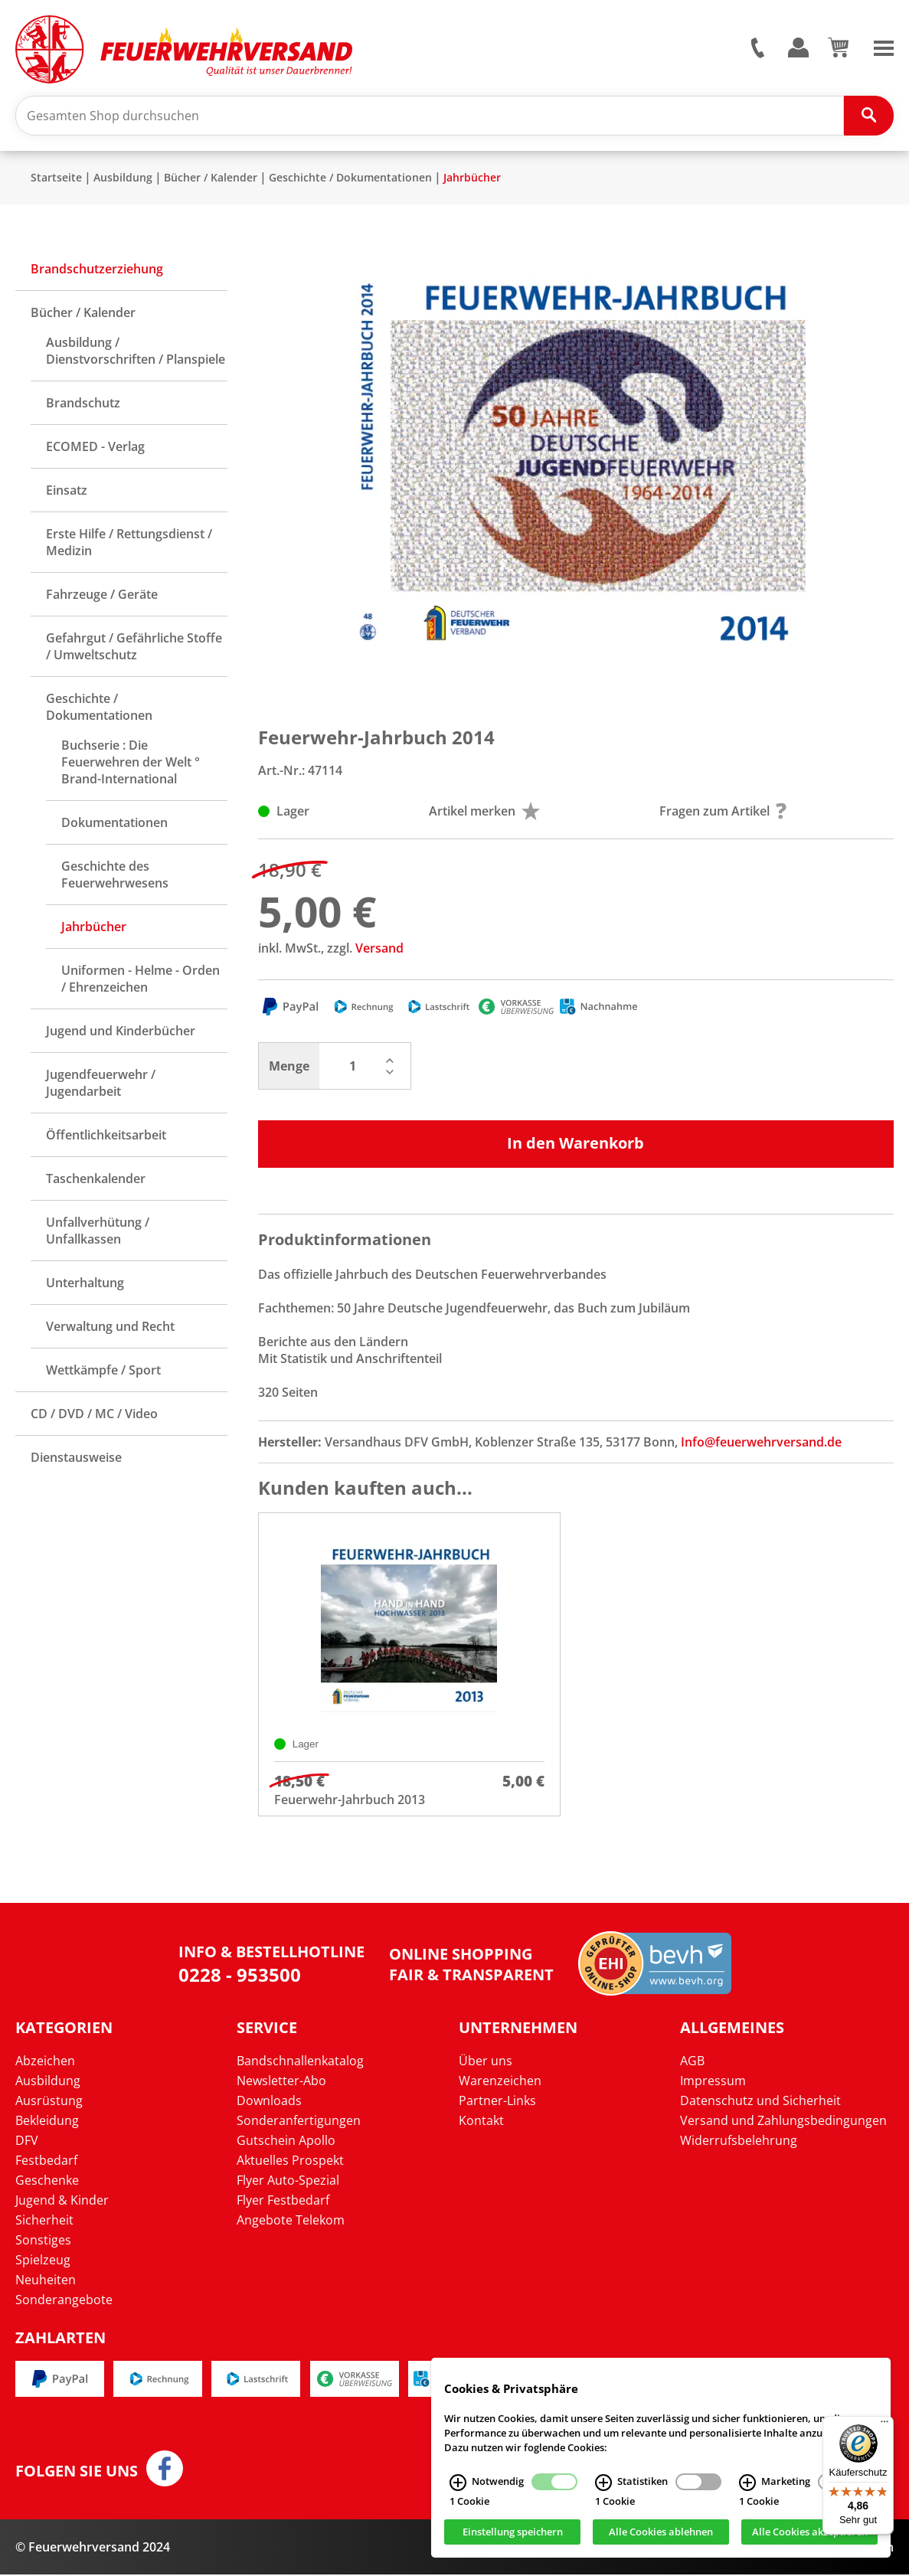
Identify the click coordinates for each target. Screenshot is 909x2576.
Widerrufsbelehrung (738, 2141)
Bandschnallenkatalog (300, 2062)
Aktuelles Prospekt (290, 2161)
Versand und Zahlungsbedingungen (783, 2121)
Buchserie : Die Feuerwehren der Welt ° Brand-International (130, 763)
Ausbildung (122, 179)
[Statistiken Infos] (603, 2482)
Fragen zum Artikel (722, 812)
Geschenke (47, 2181)
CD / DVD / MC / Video (94, 1415)
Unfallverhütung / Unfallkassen (97, 1232)
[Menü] (884, 2425)
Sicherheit (44, 2221)
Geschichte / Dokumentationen (350, 179)
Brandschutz (83, 404)
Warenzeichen (500, 2082)
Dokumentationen (114, 824)
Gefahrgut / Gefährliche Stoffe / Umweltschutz (134, 648)
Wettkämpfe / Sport (103, 1371)
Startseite (56, 179)
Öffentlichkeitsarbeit (106, 1136)
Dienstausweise (76, 1458)
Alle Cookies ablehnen (661, 2532)
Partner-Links (497, 2102)
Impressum (713, 2082)
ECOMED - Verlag (95, 448)
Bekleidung (47, 2121)
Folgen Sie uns (76, 2473)
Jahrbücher (472, 179)
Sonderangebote (64, 2301)
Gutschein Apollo (286, 2141)
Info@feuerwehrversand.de (761, 1443)
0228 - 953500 (239, 1976)
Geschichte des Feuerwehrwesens (114, 876)
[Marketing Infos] (747, 2482)
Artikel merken (484, 812)
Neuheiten (45, 2281)
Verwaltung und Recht (110, 1327)
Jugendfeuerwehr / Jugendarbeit (100, 1084)
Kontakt (481, 2121)
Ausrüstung (49, 2102)
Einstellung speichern (513, 2532)
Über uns (485, 2062)
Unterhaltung (85, 1284)
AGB (692, 2062)
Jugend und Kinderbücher (120, 1032)
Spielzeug (42, 2261)
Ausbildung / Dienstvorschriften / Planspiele (135, 352)
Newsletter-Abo (281, 2082)
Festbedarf (46, 2161)
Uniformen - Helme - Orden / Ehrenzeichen (140, 980)
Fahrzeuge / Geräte (102, 595)
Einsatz (66, 491)
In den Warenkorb (575, 1144)
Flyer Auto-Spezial (288, 2181)
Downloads (269, 2102)
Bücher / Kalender (210, 179)
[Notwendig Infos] (458, 2482)
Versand (379, 949)
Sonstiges (43, 2241)
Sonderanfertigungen (299, 2121)
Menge (289, 1067)
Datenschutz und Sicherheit (760, 2102)
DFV (26, 2141)
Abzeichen (45, 2062)
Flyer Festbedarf (283, 2201)
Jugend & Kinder (62, 2201)
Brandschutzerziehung (97, 270)
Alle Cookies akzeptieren (810, 2532)
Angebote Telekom (291, 2221)
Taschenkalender (96, 1180)
